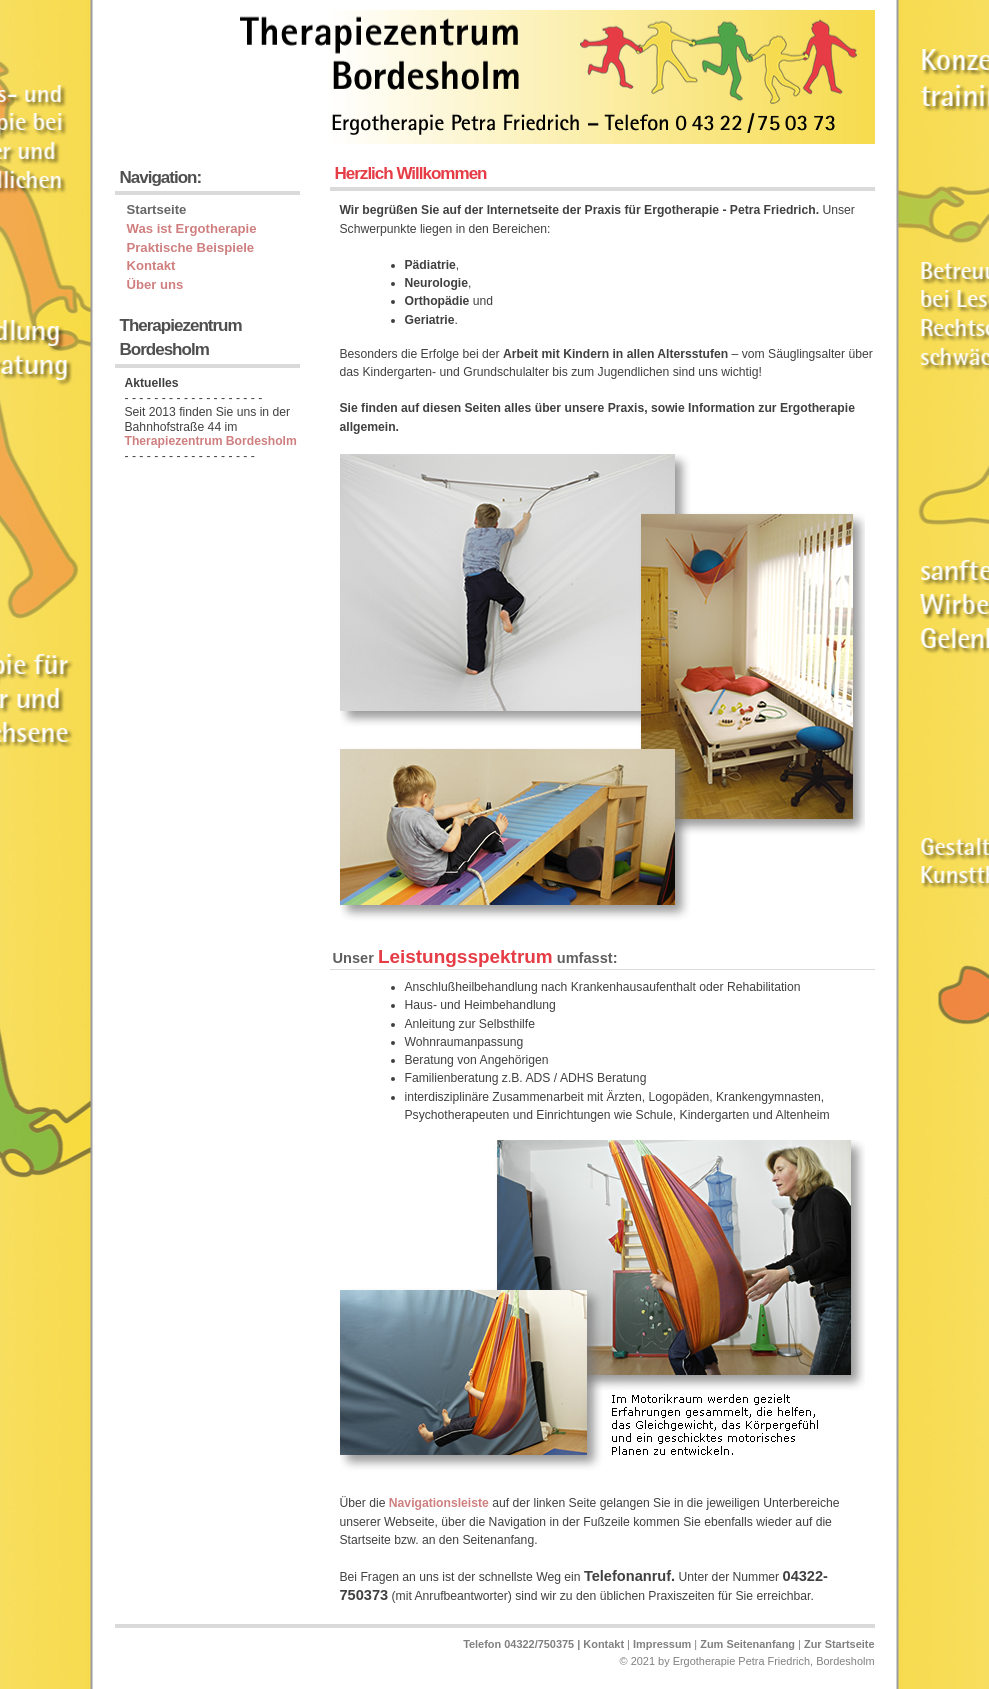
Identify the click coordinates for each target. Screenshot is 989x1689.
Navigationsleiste (439, 1503)
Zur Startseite (839, 1644)
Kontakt (151, 265)
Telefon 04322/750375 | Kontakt (543, 1644)
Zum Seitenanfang (747, 1644)
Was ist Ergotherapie (192, 228)
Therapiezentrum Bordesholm (211, 441)
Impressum (662, 1644)
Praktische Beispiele (191, 247)
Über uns (155, 284)
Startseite (157, 209)
